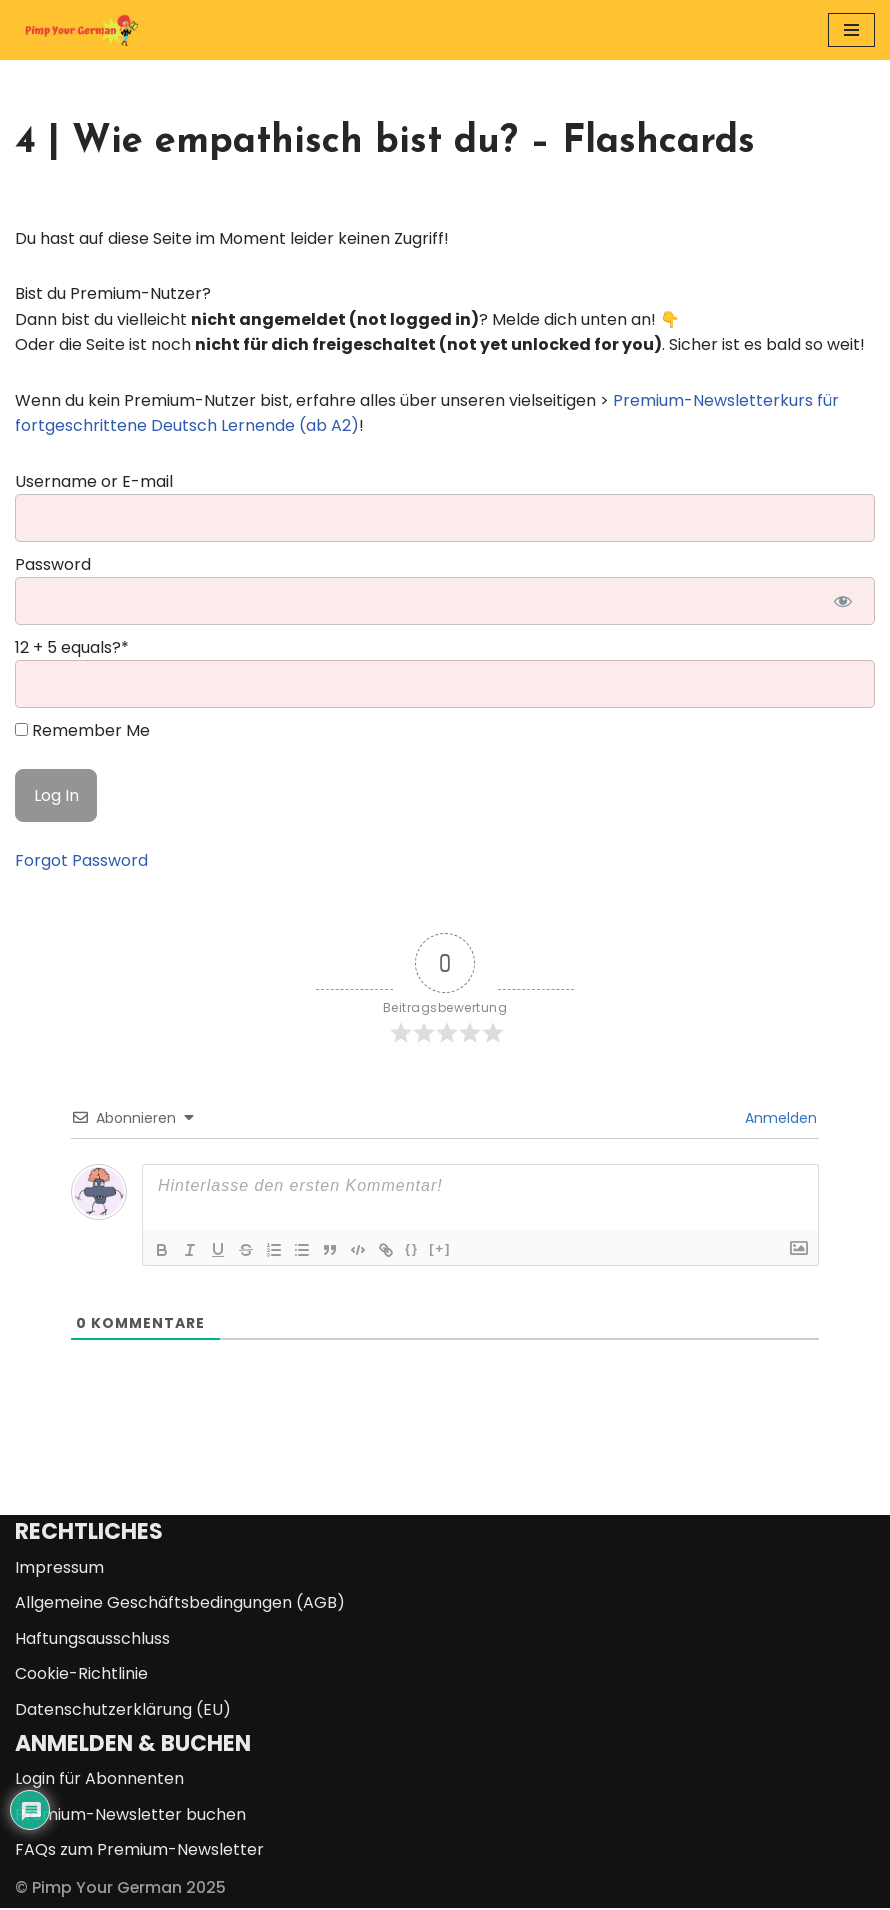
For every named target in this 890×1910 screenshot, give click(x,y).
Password (53, 564)
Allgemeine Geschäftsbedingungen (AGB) (180, 1604)
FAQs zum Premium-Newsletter (139, 1851)
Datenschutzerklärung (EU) (123, 1710)
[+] (440, 1249)
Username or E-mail (94, 481)
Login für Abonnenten (99, 1780)
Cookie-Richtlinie (81, 1675)
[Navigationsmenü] (851, 30)
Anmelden (779, 1119)
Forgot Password (81, 861)
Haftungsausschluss (92, 1639)
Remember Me (82, 731)
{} (412, 1249)
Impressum (59, 1568)
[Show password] (842, 602)
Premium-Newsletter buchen (130, 1815)
